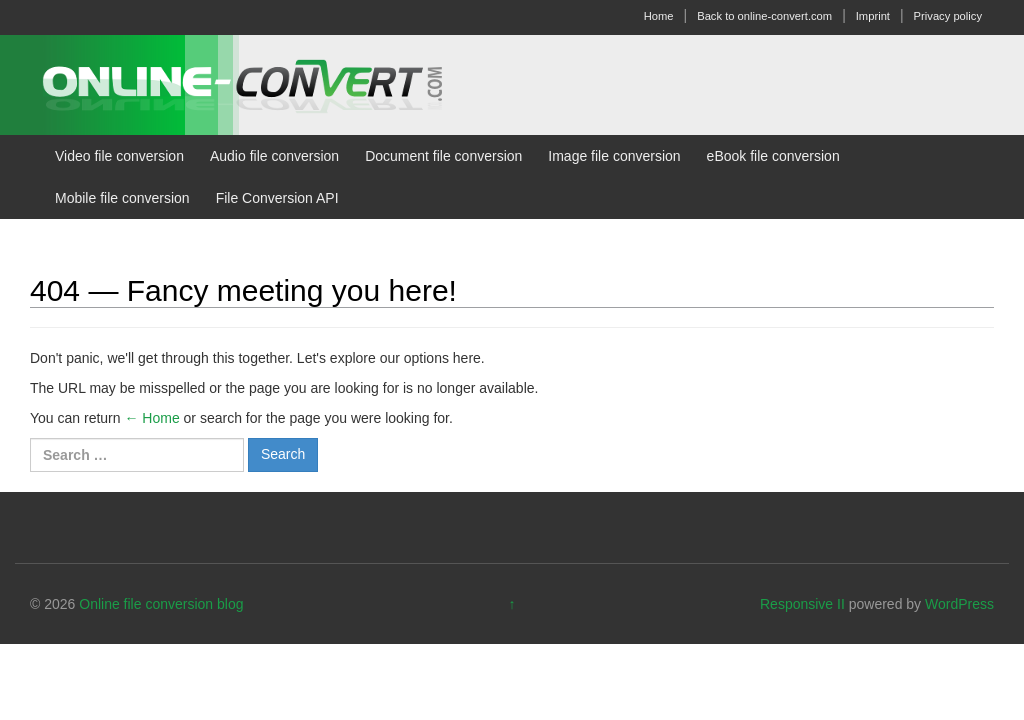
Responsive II (802, 604)
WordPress (959, 604)
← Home (151, 418)
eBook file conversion (773, 156)
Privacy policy (948, 16)
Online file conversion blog (161, 604)
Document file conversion (443, 156)
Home (659, 16)
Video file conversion (119, 156)
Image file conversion (614, 156)
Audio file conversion (274, 156)
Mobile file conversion (122, 198)
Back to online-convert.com (764, 16)
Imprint (873, 16)
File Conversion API (277, 198)
